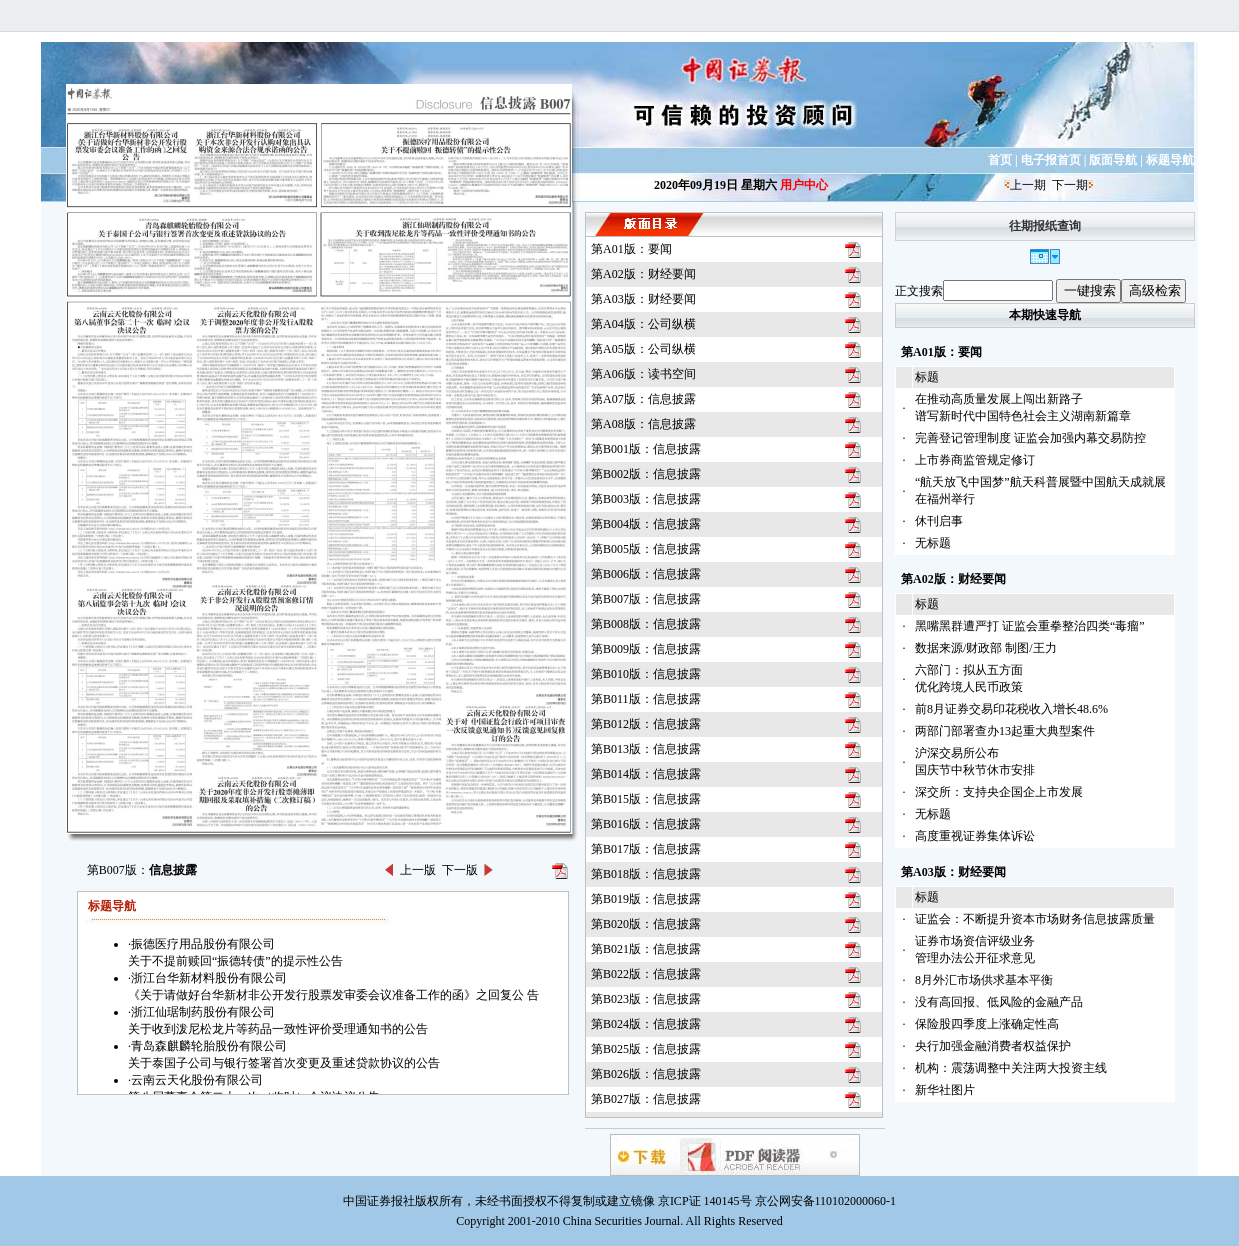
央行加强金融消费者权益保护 (993, 1046)
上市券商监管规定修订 (975, 460)
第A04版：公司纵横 (643, 324)
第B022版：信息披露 (646, 974)
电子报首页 (1051, 160)
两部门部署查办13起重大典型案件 (1005, 731)
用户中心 (804, 185)
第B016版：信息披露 (646, 824)
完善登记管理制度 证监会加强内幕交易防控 (1030, 438)
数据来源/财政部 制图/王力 (986, 648)
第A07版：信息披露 (643, 399)
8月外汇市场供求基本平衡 (984, 980)
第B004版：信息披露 (646, 524)
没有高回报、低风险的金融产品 (999, 1002)
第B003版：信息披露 (646, 499)
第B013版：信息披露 (646, 749)
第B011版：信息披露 (646, 699)
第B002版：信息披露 (646, 474)
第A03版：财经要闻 (643, 299)
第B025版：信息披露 (646, 1049)
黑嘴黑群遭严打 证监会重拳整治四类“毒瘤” (1030, 626)
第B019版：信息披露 (646, 899)
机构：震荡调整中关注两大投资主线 (1011, 1068)
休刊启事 (939, 521)
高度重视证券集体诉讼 (975, 836)
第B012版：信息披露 (646, 724)
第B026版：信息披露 (646, 1074)
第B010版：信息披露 (646, 674)
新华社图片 (945, 1090)
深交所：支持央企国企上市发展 (999, 792)
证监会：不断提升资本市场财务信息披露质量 (1035, 919)
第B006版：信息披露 (646, 574)
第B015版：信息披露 (646, 799)
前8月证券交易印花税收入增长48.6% (1011, 709)
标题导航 (1170, 160)
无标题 (933, 543)
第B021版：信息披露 (646, 949)
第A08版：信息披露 (643, 424)
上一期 (1028, 185)
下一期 (1070, 185)
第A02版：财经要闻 (643, 274)
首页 (1000, 160)
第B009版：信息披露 (646, 649)
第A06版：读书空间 (643, 374)
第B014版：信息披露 (646, 774)
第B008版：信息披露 (646, 624)
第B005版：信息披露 (646, 549)
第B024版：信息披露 (646, 1024)
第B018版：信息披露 (646, 874)
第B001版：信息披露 (646, 449)
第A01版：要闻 (631, 249)
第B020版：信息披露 (646, 924)
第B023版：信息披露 (646, 999)
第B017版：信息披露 (646, 849)
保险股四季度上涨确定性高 (987, 1024)
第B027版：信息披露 (646, 1099)
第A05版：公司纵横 (643, 349)
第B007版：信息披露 (646, 599)
